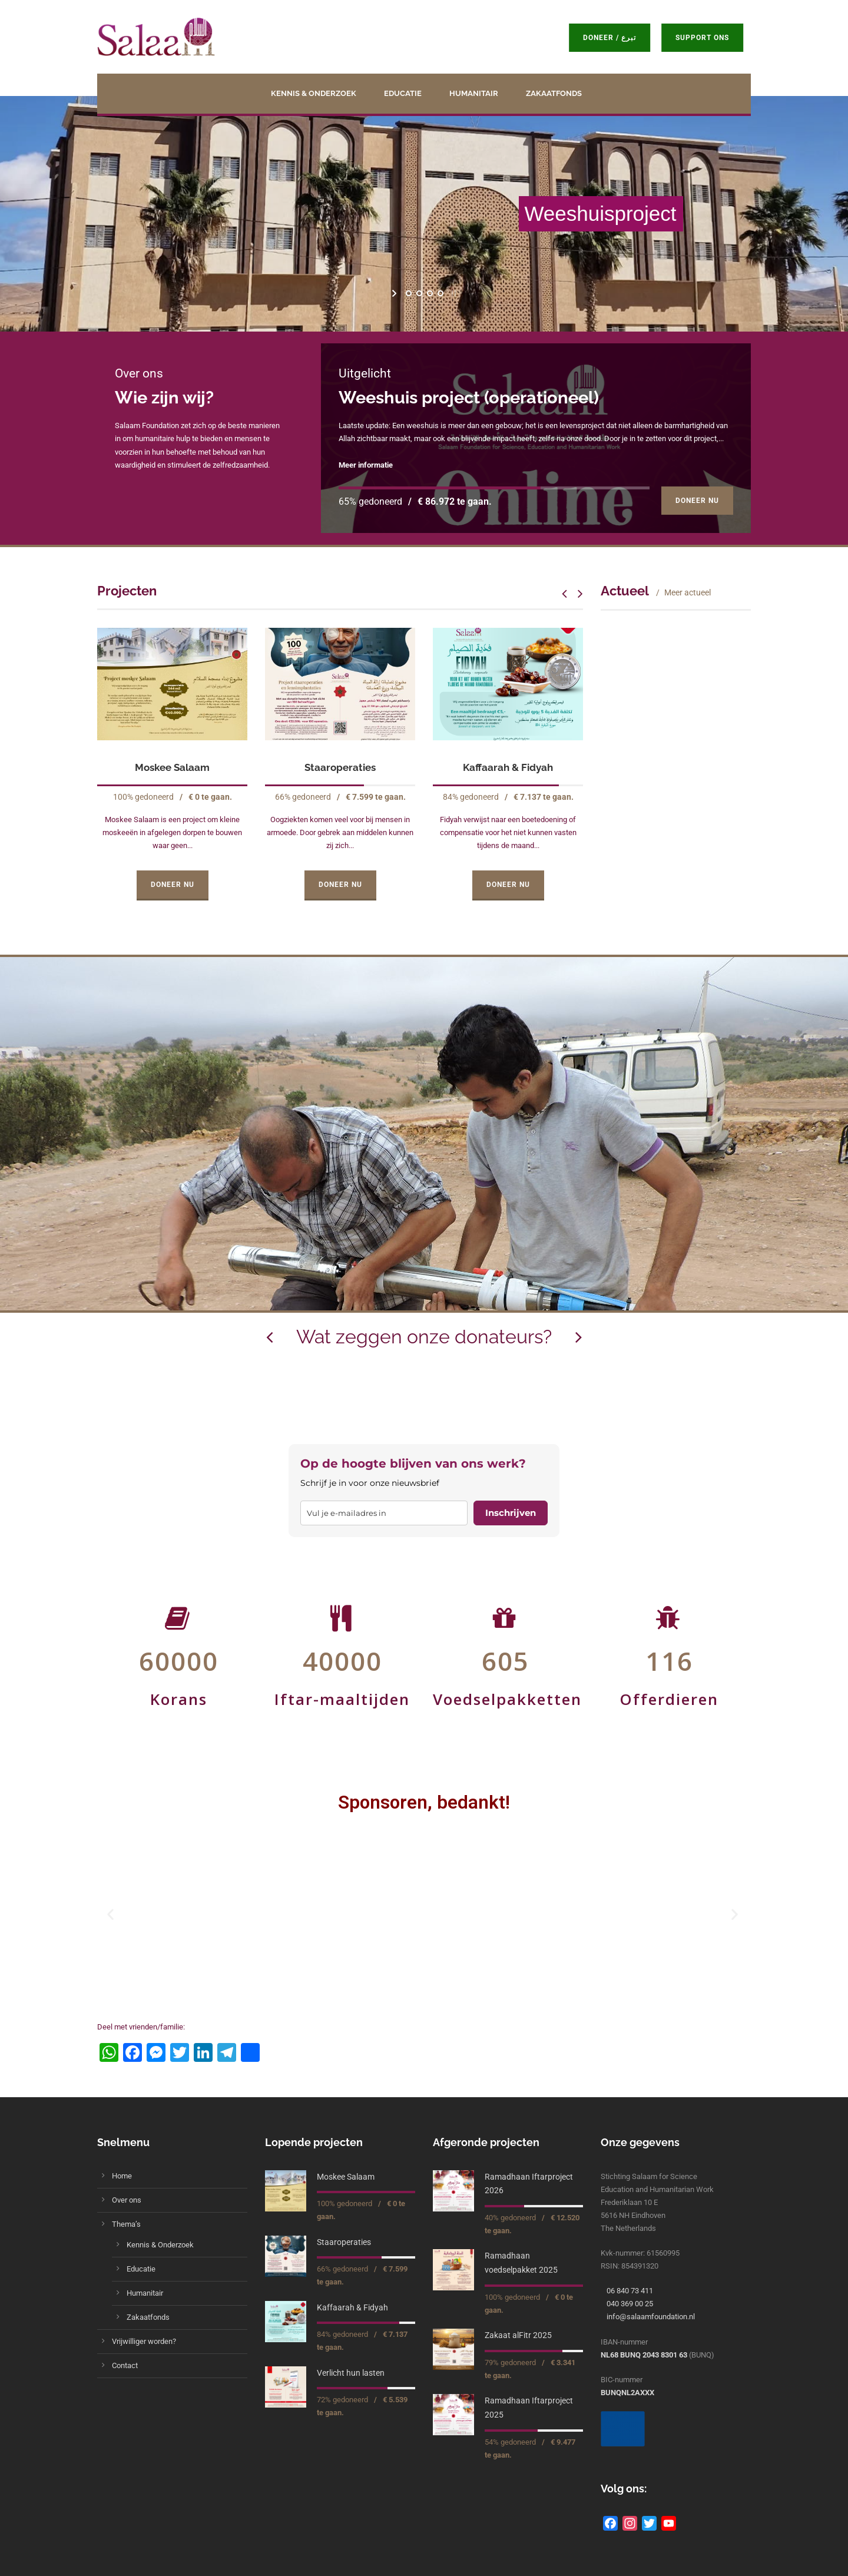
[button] (112, 1914)
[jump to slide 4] (440, 293)
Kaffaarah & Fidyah (508, 767)
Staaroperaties (340, 767)
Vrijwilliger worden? (144, 2341)
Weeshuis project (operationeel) (469, 398)
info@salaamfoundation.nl (651, 2316)
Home (122, 2175)
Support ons (702, 38)
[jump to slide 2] (418, 293)
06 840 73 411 (630, 2290)
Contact (125, 2365)
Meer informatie (366, 465)
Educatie (403, 93)
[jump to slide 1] (408, 293)
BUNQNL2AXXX (627, 2392)
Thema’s (126, 2224)
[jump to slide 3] (429, 293)
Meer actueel (687, 592)
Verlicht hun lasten (351, 2373)
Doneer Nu (697, 500)
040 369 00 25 (630, 2303)
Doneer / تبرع (609, 38)
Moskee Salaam (172, 767)
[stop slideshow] (452, 293)
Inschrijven (510, 1512)
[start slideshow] (395, 293)
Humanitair (473, 93)
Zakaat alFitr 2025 (518, 2335)
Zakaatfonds (554, 93)
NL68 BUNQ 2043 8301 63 (644, 2354)
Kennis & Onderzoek (313, 93)
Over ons (126, 2200)
